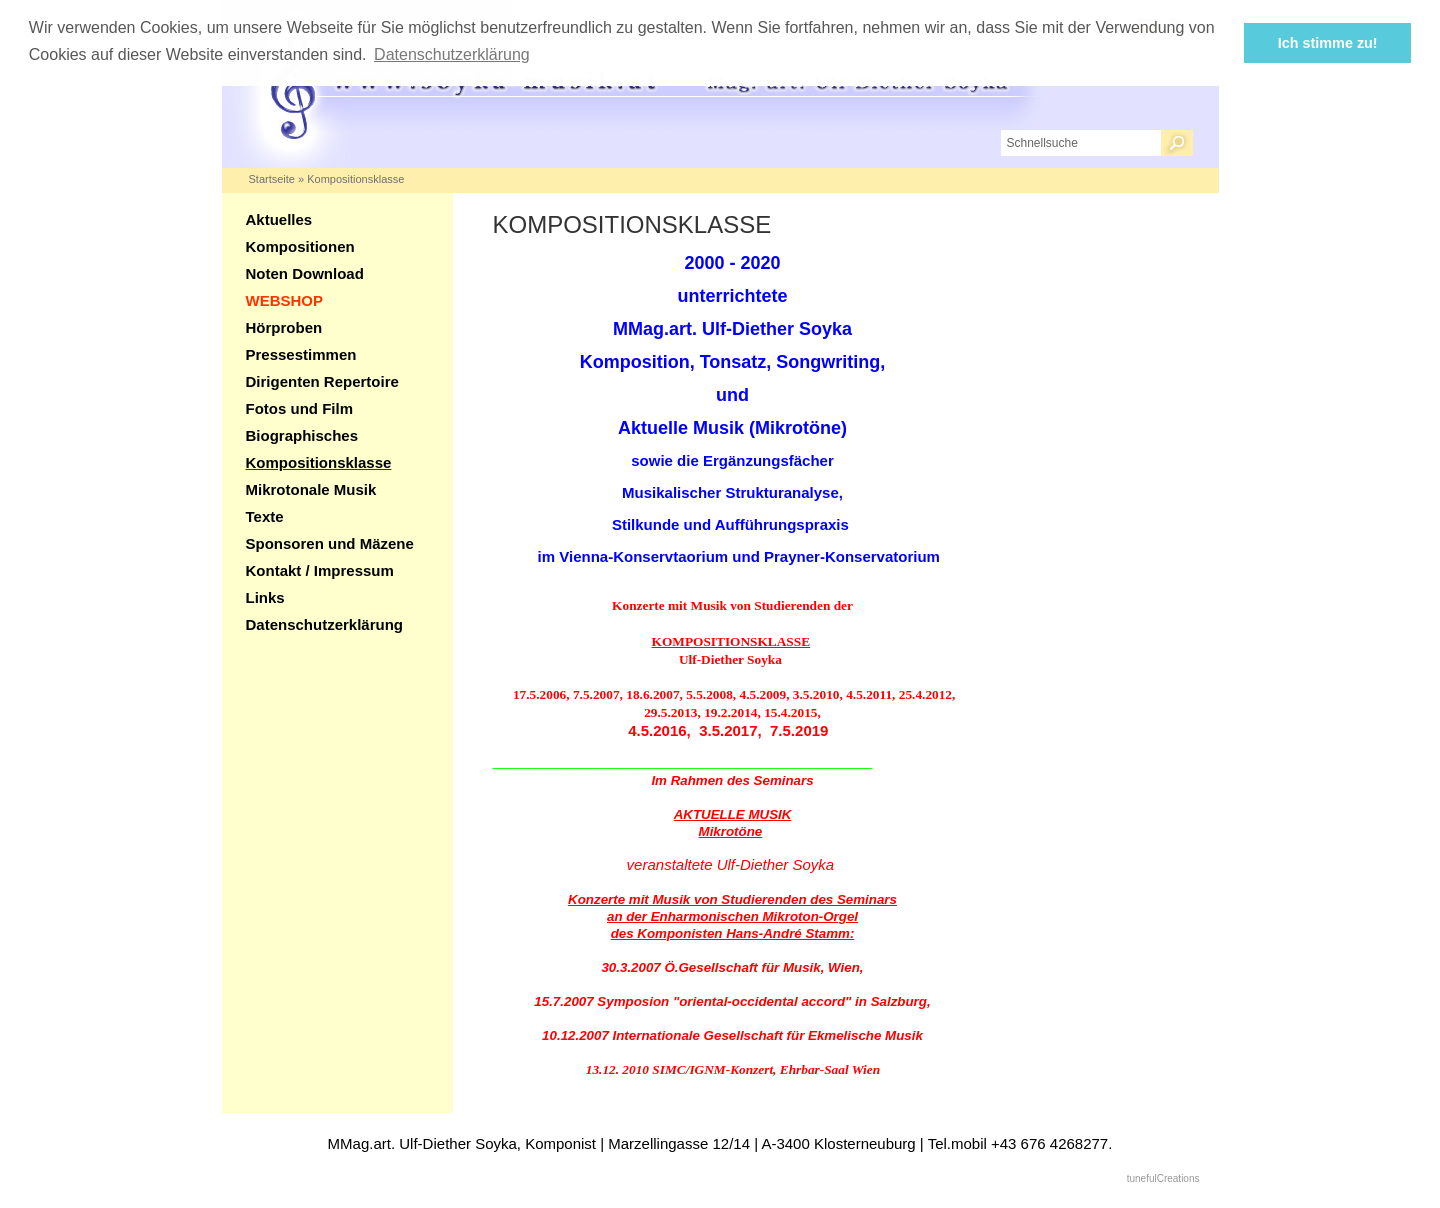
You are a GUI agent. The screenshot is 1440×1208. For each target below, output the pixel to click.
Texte (265, 516)
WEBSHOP (285, 300)
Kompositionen (300, 246)
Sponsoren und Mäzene (330, 543)
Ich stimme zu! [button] (1328, 43)
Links (265, 597)
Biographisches (302, 435)
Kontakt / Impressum (320, 570)
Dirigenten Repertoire (322, 381)
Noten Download (305, 273)
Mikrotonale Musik (311, 489)
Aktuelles (279, 219)
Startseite (272, 179)
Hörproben (284, 327)
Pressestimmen (301, 354)
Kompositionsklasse (355, 179)
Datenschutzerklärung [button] (452, 54)
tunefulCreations (1163, 1178)
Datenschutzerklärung (325, 624)
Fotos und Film (299, 408)
